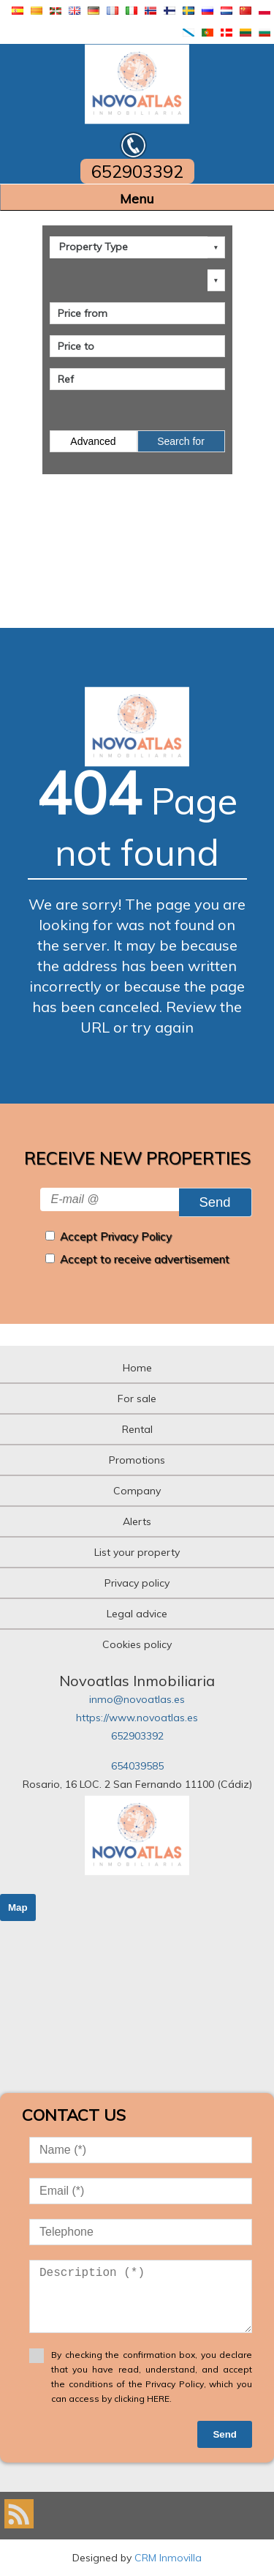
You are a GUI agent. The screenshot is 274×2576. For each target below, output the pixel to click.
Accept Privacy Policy (116, 1236)
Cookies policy (137, 1644)
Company (137, 1490)
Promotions (137, 1460)
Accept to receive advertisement (144, 1259)
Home (137, 1367)
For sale (137, 1398)
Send (214, 1202)
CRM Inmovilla (168, 2557)
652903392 (137, 1735)
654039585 (137, 1765)
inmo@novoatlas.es (137, 1699)
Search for (181, 441)
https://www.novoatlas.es (137, 1717)
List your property (137, 1552)
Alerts (137, 1521)
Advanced (92, 441)
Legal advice (137, 1613)
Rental (137, 1429)
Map (18, 1907)
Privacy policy (137, 1583)
